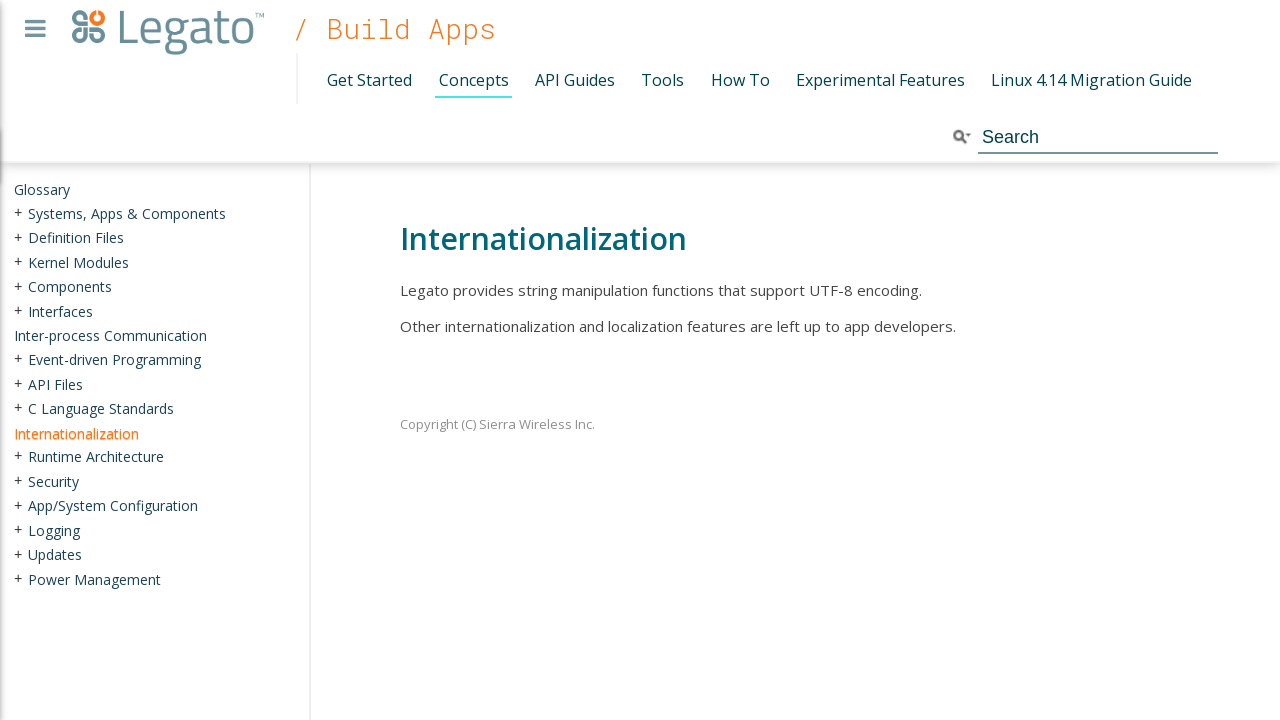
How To (740, 80)
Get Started (369, 80)
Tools (662, 80)
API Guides (575, 80)
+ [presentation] (18, 212)
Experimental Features (880, 80)
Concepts (474, 80)
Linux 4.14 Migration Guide (1091, 80)
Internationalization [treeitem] (76, 432)
